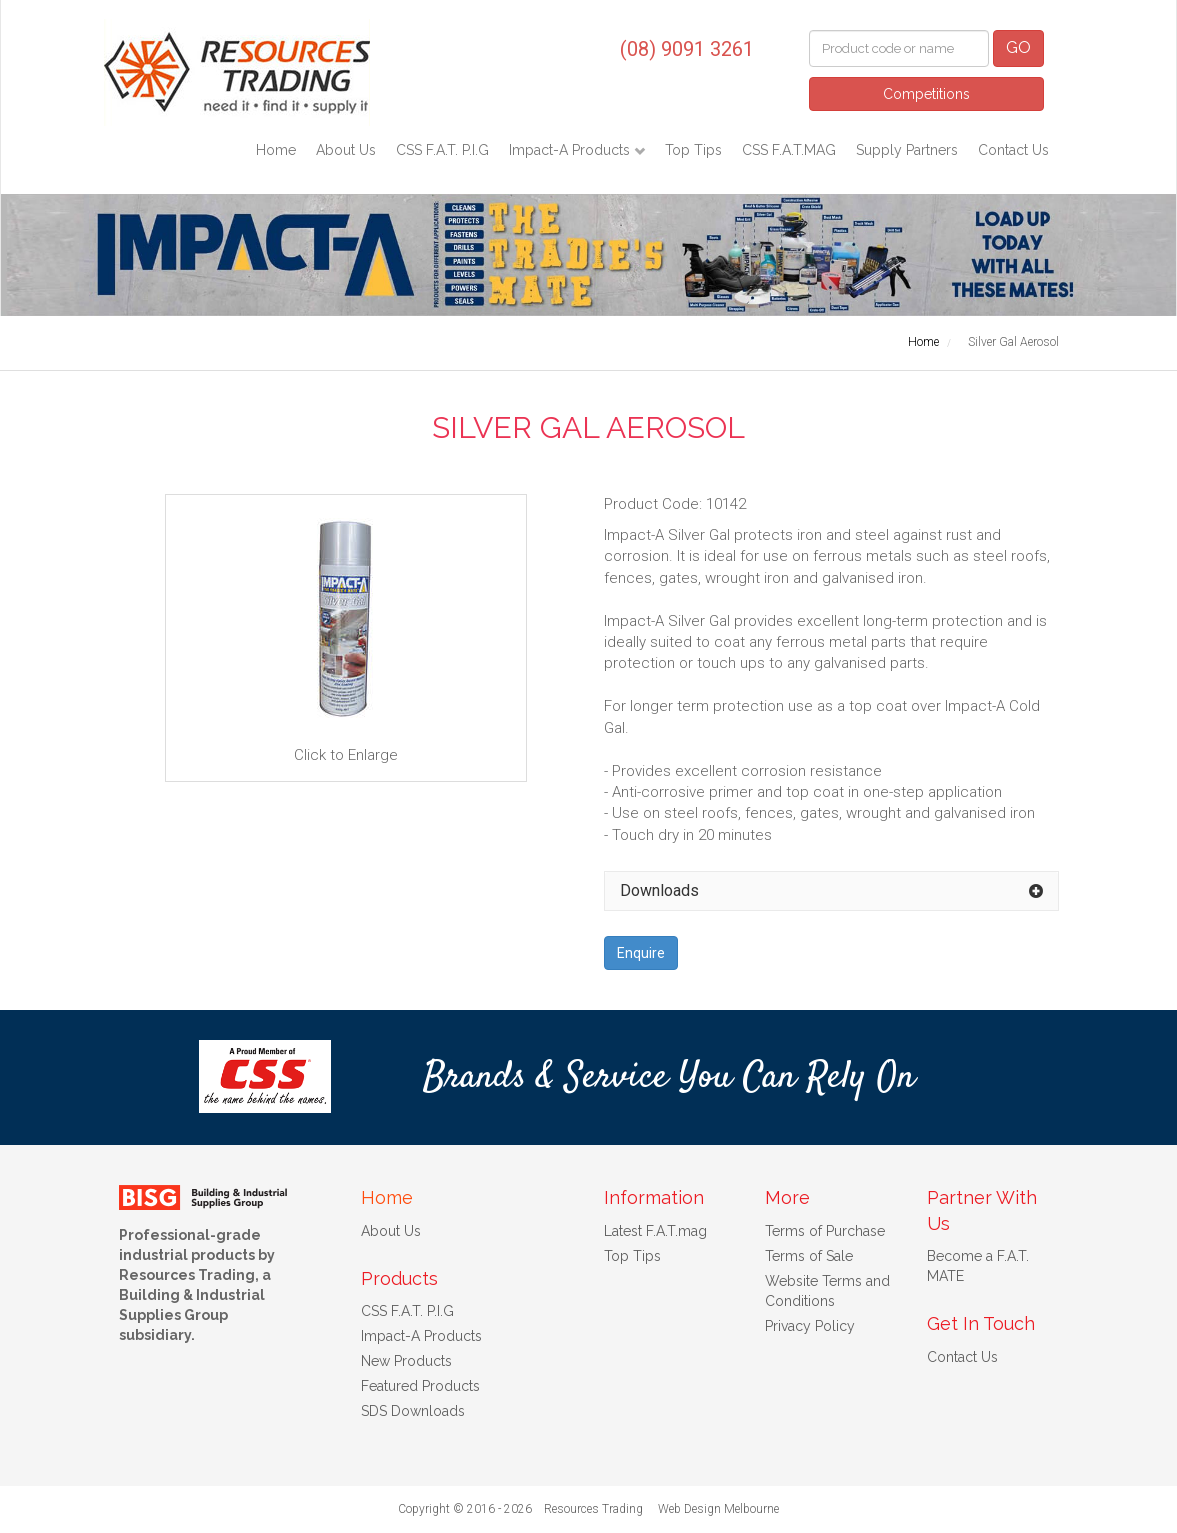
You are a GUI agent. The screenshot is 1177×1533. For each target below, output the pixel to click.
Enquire (641, 953)
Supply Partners (907, 150)
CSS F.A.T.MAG (789, 150)
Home (276, 150)
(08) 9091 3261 (687, 49)
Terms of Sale (809, 1256)
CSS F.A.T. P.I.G (442, 150)
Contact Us (1013, 150)
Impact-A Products (571, 150)
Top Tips (693, 150)
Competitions (926, 94)
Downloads (659, 890)
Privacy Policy (810, 1326)
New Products (406, 1361)
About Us (346, 150)
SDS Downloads (413, 1411)
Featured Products (420, 1386)
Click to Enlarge (346, 637)
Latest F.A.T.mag (655, 1231)
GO (1018, 47)
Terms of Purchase (825, 1231)
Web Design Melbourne (718, 1509)
